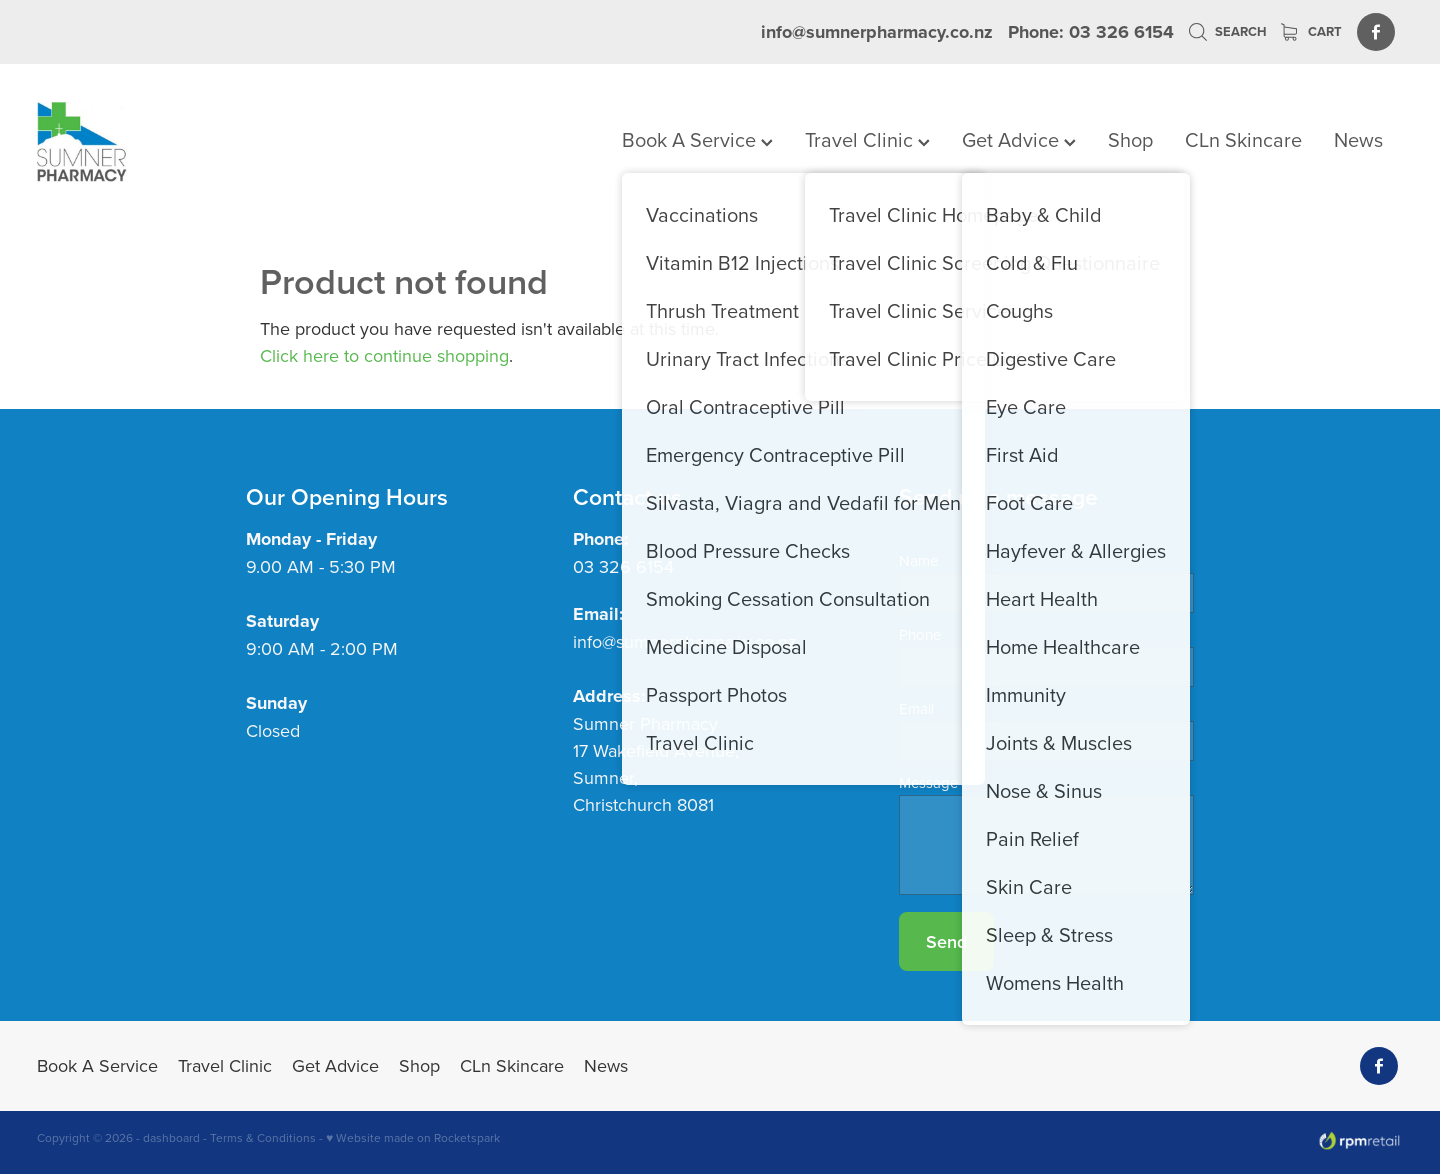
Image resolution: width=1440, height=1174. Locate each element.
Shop (1130, 139)
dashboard (171, 1137)
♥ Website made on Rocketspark (413, 1137)
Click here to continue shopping (384, 355)
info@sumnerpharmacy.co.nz (877, 32)
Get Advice (1019, 139)
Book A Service (697, 139)
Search (1227, 31)
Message (928, 782)
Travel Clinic (867, 139)
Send (946, 941)
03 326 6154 (623, 566)
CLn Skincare (1243, 139)
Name (918, 560)
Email (916, 708)
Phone (920, 634)
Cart (1311, 31)
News (1358, 139)
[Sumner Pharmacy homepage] (173, 142)
